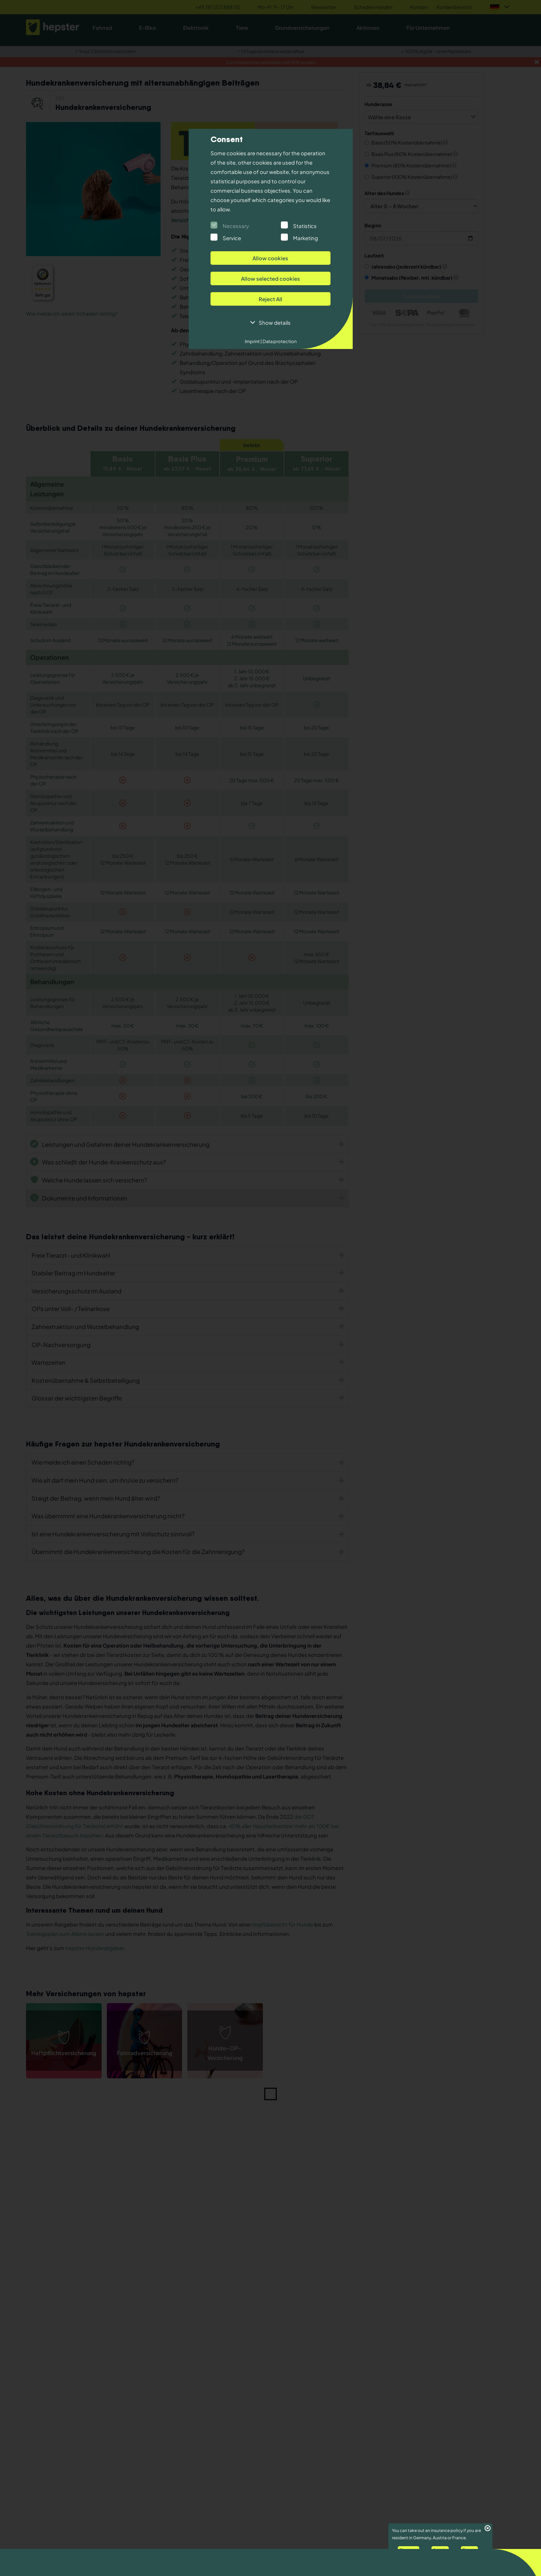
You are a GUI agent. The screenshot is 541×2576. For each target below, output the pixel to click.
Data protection (279, 341)
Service (232, 238)
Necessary (236, 225)
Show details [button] (275, 322)
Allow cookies (270, 258)
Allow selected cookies (270, 278)
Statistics (305, 225)
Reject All (270, 299)
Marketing (305, 238)
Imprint (253, 341)
